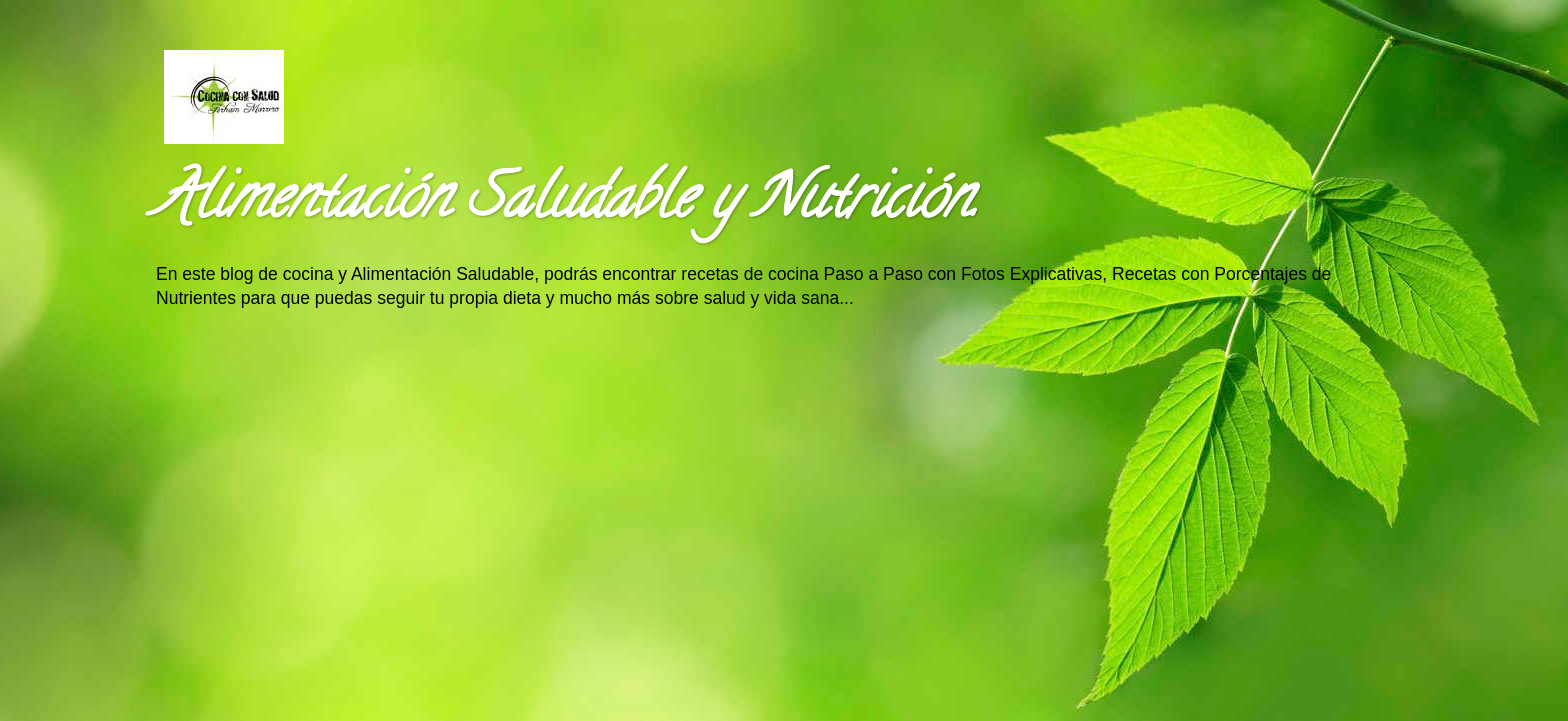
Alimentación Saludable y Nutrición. (566, 204)
